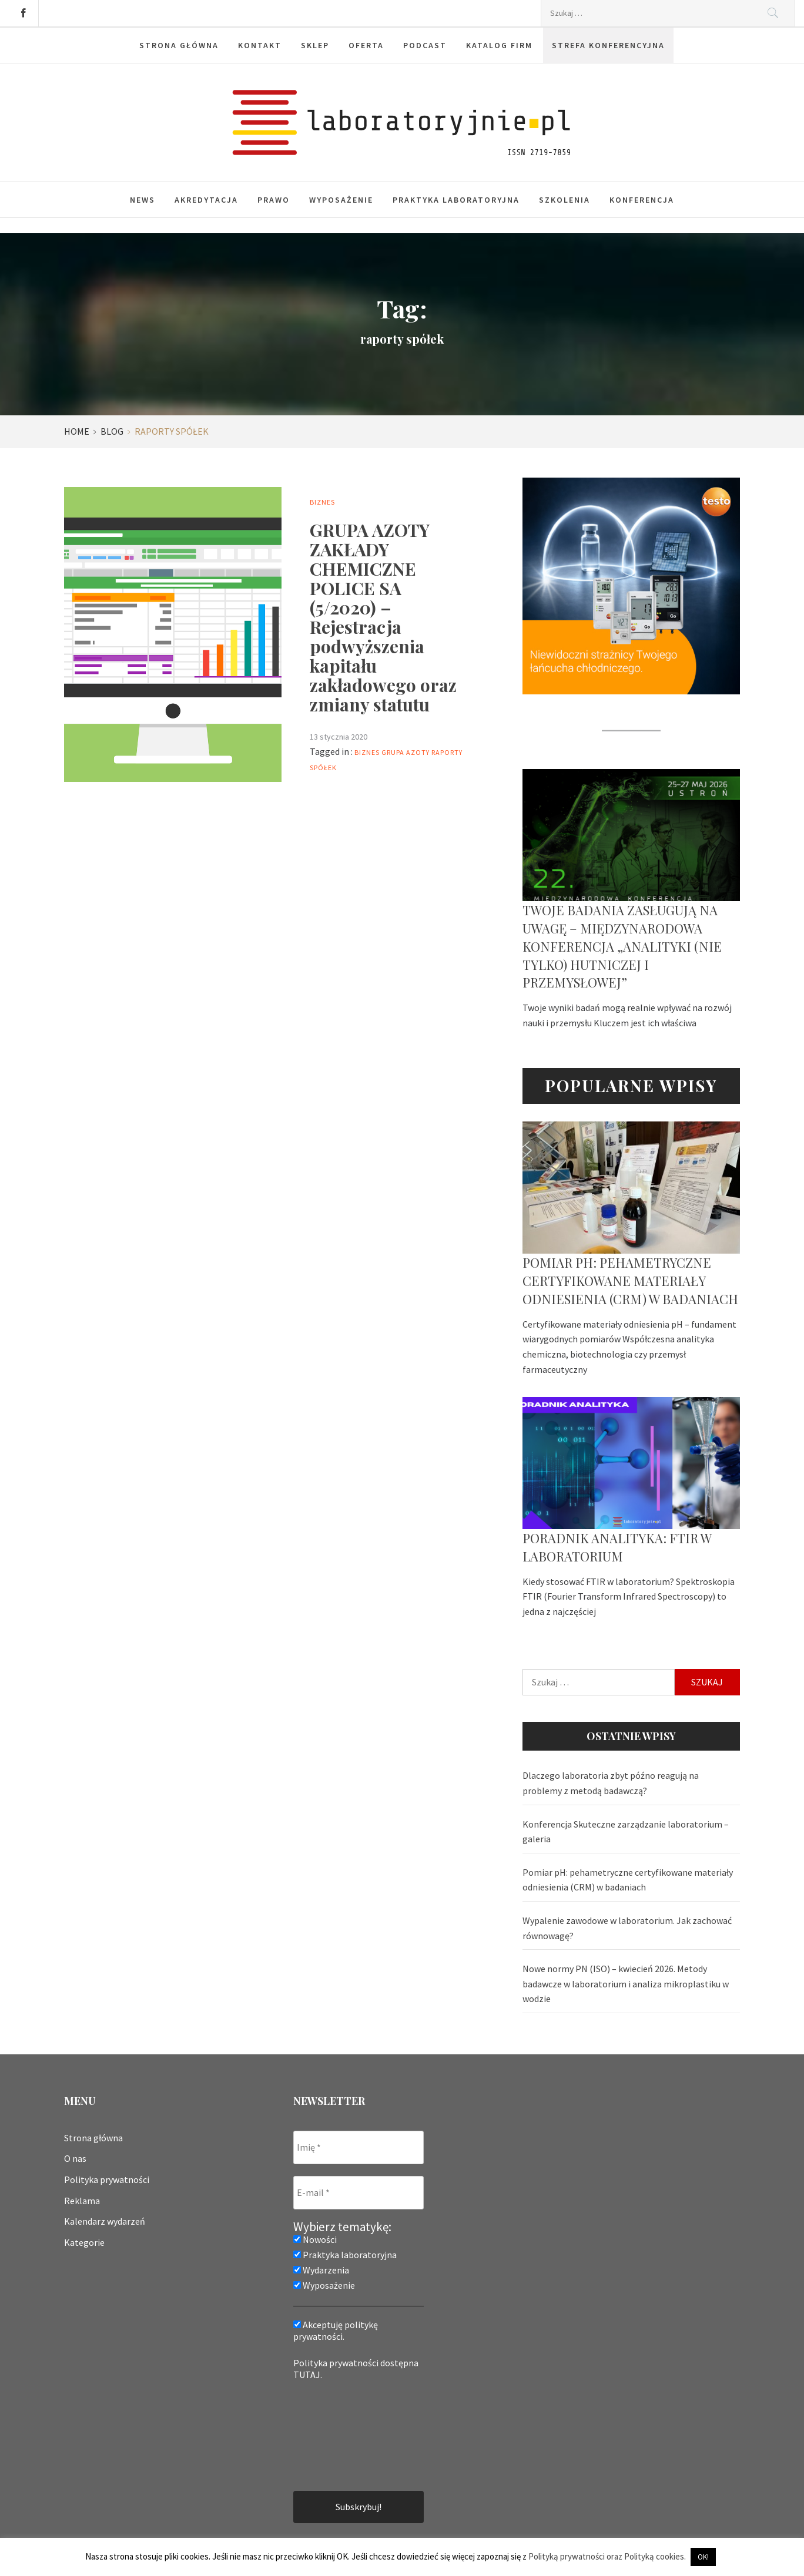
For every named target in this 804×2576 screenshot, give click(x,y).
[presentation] (341, 2434)
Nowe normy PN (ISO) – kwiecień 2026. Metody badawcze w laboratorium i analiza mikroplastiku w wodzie (625, 1983)
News (142, 199)
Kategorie (84, 2242)
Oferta (366, 45)
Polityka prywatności (106, 2179)
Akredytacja (206, 199)
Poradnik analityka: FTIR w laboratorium (616, 1547)
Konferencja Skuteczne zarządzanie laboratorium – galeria (625, 1831)
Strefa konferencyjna (608, 45)
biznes (367, 752)
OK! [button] (703, 2557)
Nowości (315, 2239)
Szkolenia (564, 199)
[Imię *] (358, 2147)
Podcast (425, 45)
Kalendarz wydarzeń (104, 2221)
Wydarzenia (321, 2270)
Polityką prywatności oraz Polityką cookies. (607, 2556)
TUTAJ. (307, 2374)
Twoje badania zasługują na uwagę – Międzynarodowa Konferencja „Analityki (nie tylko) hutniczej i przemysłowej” (622, 946)
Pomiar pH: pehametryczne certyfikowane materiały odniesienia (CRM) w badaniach (630, 1281)
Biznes (322, 502)
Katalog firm (499, 45)
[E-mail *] (358, 2192)
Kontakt (260, 45)
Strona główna (179, 45)
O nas (75, 2158)
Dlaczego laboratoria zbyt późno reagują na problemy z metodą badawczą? (610, 1782)
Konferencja (641, 199)
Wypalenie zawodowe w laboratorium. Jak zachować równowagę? (627, 1928)
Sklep (315, 45)
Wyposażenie (341, 199)
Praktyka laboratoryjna (456, 199)
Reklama (82, 2200)
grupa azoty (405, 752)
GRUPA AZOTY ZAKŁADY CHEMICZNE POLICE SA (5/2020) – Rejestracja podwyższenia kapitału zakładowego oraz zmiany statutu (383, 617)
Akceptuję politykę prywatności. (335, 2330)
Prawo (273, 199)
